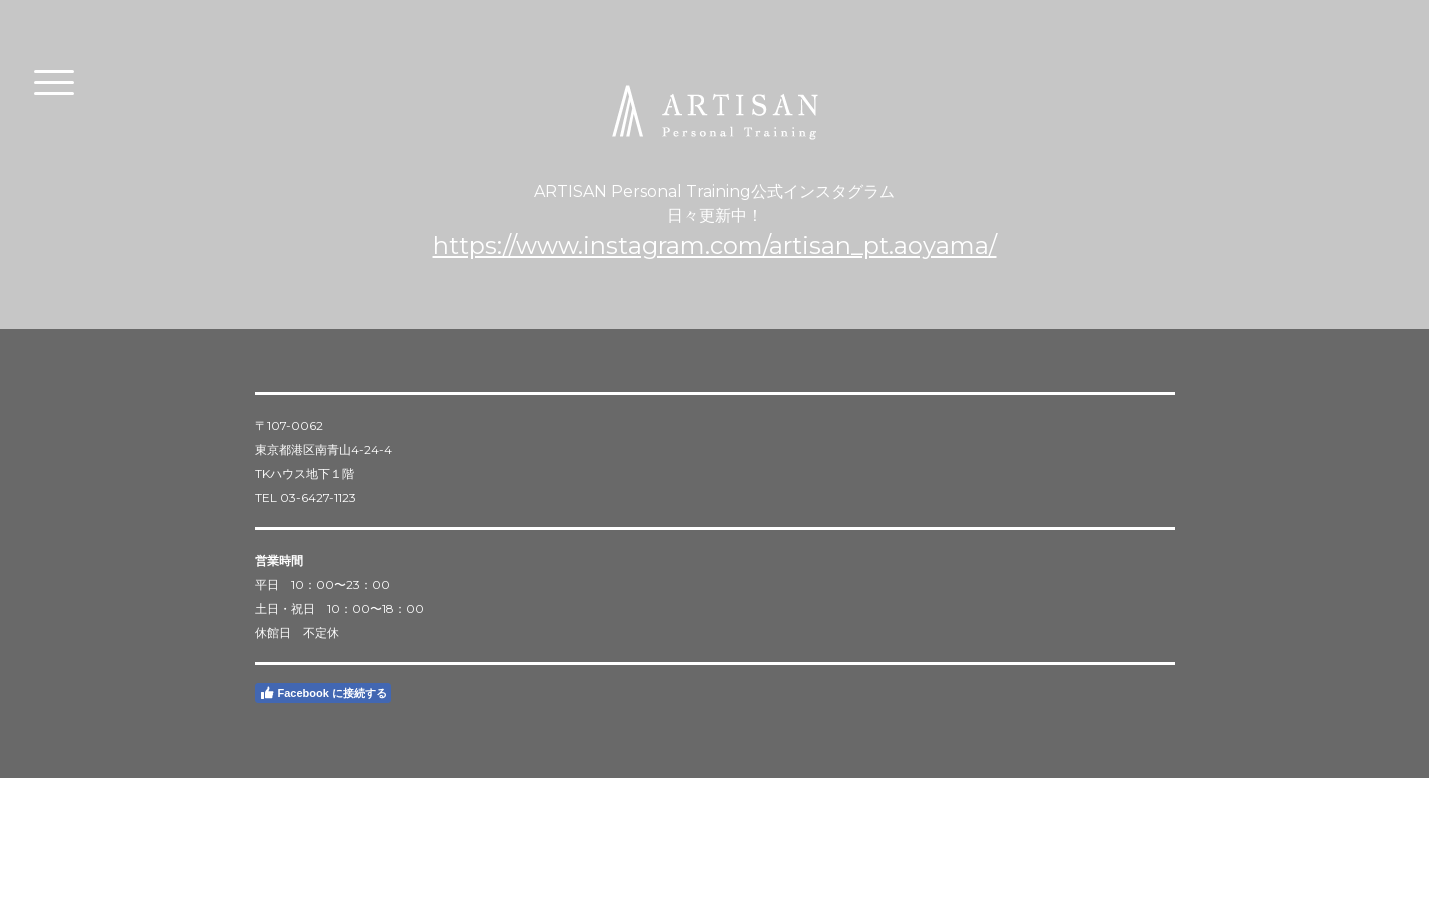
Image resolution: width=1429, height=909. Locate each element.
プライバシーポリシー (300, 835)
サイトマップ (389, 835)
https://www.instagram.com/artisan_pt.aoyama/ (715, 245)
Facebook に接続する (323, 693)
